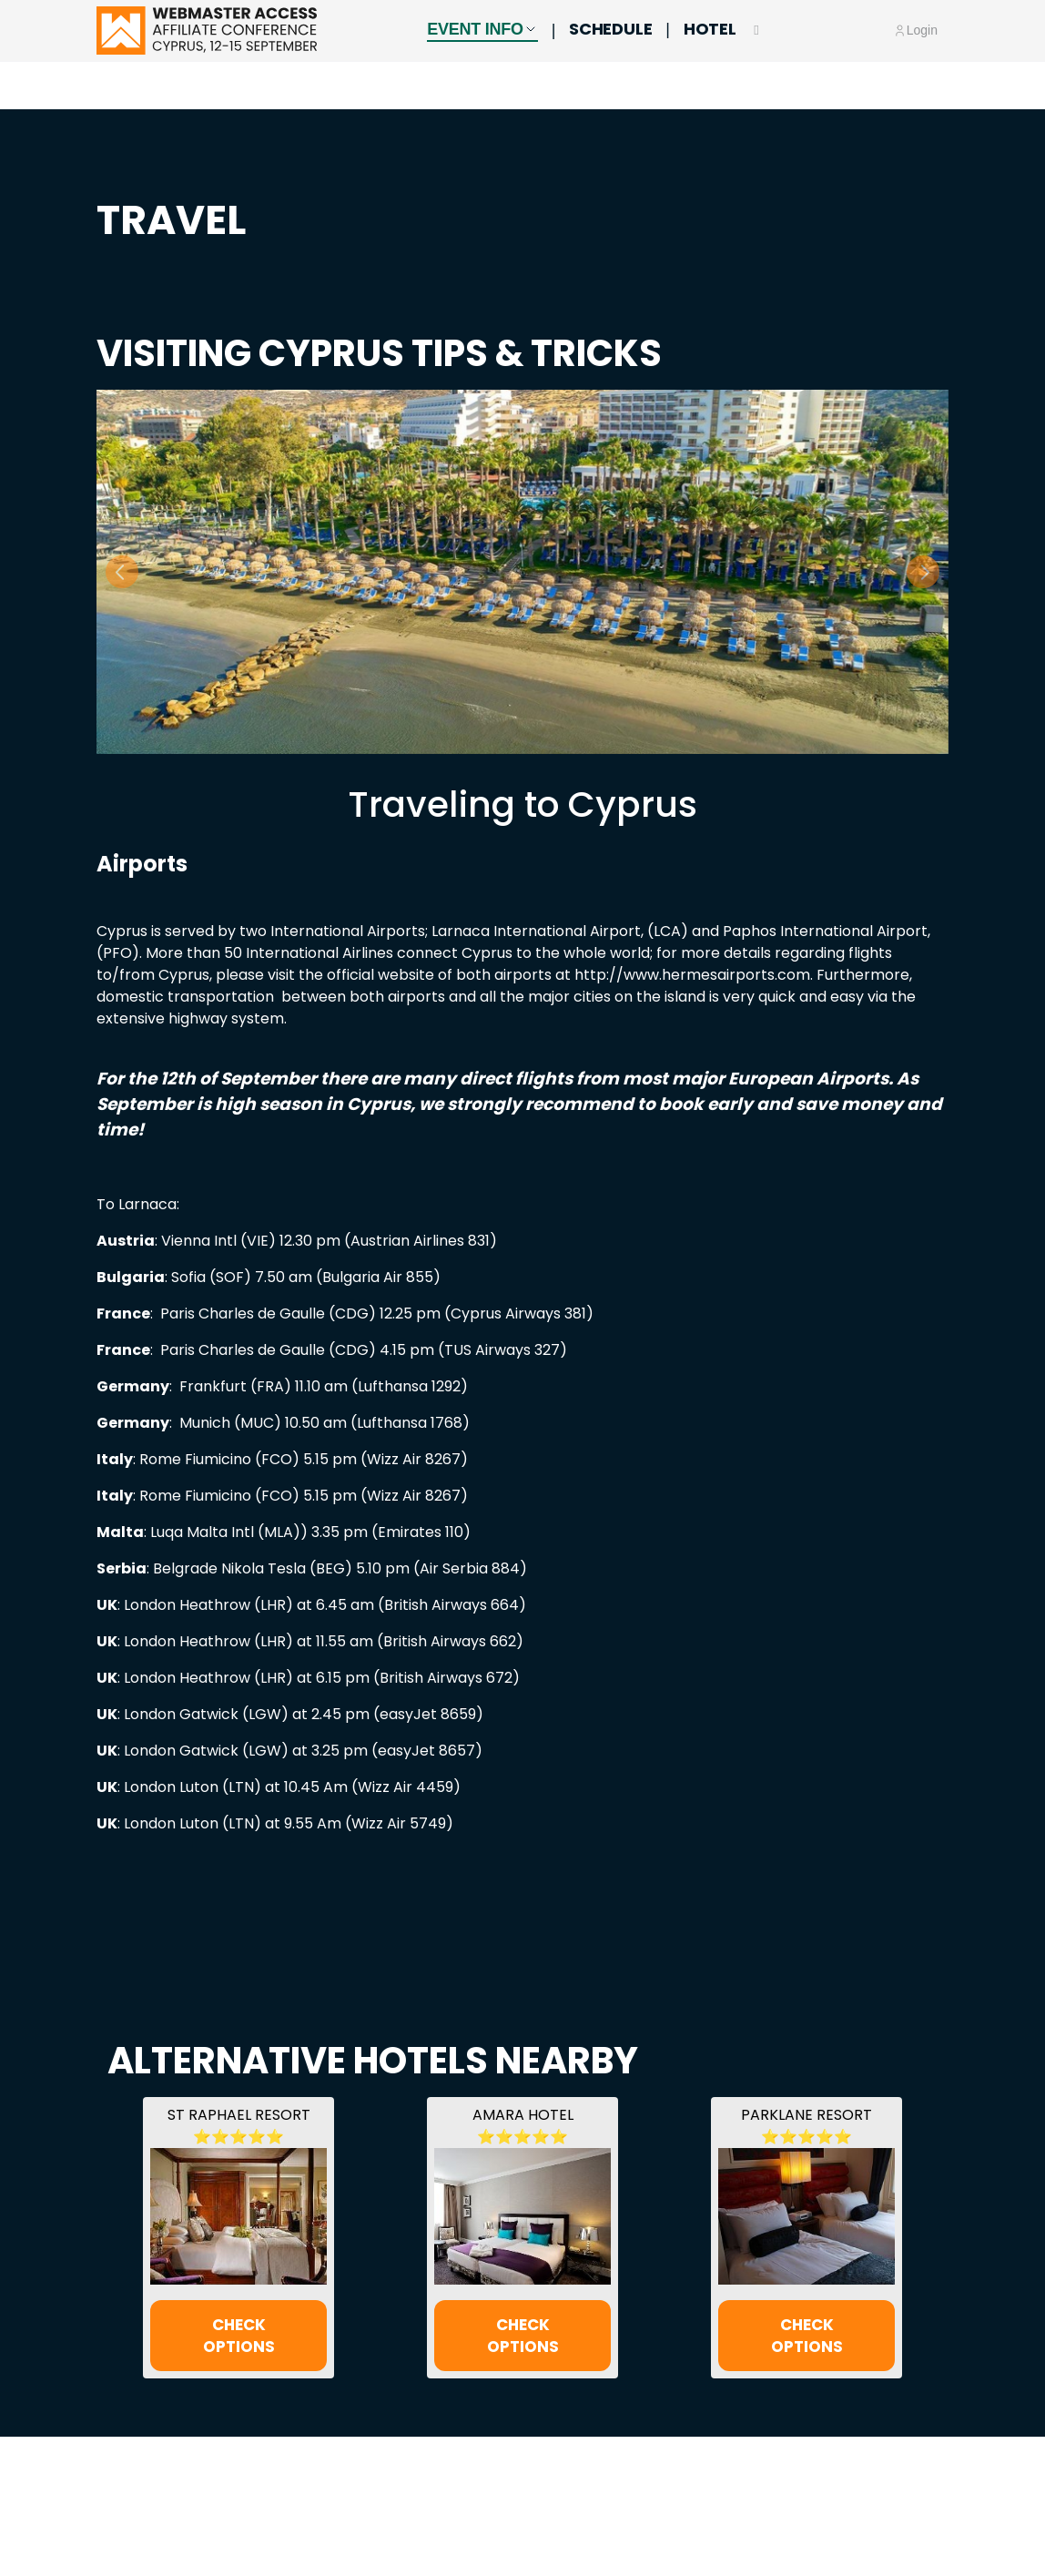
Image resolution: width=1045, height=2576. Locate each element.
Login (922, 54)
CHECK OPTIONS (238, 2334)
